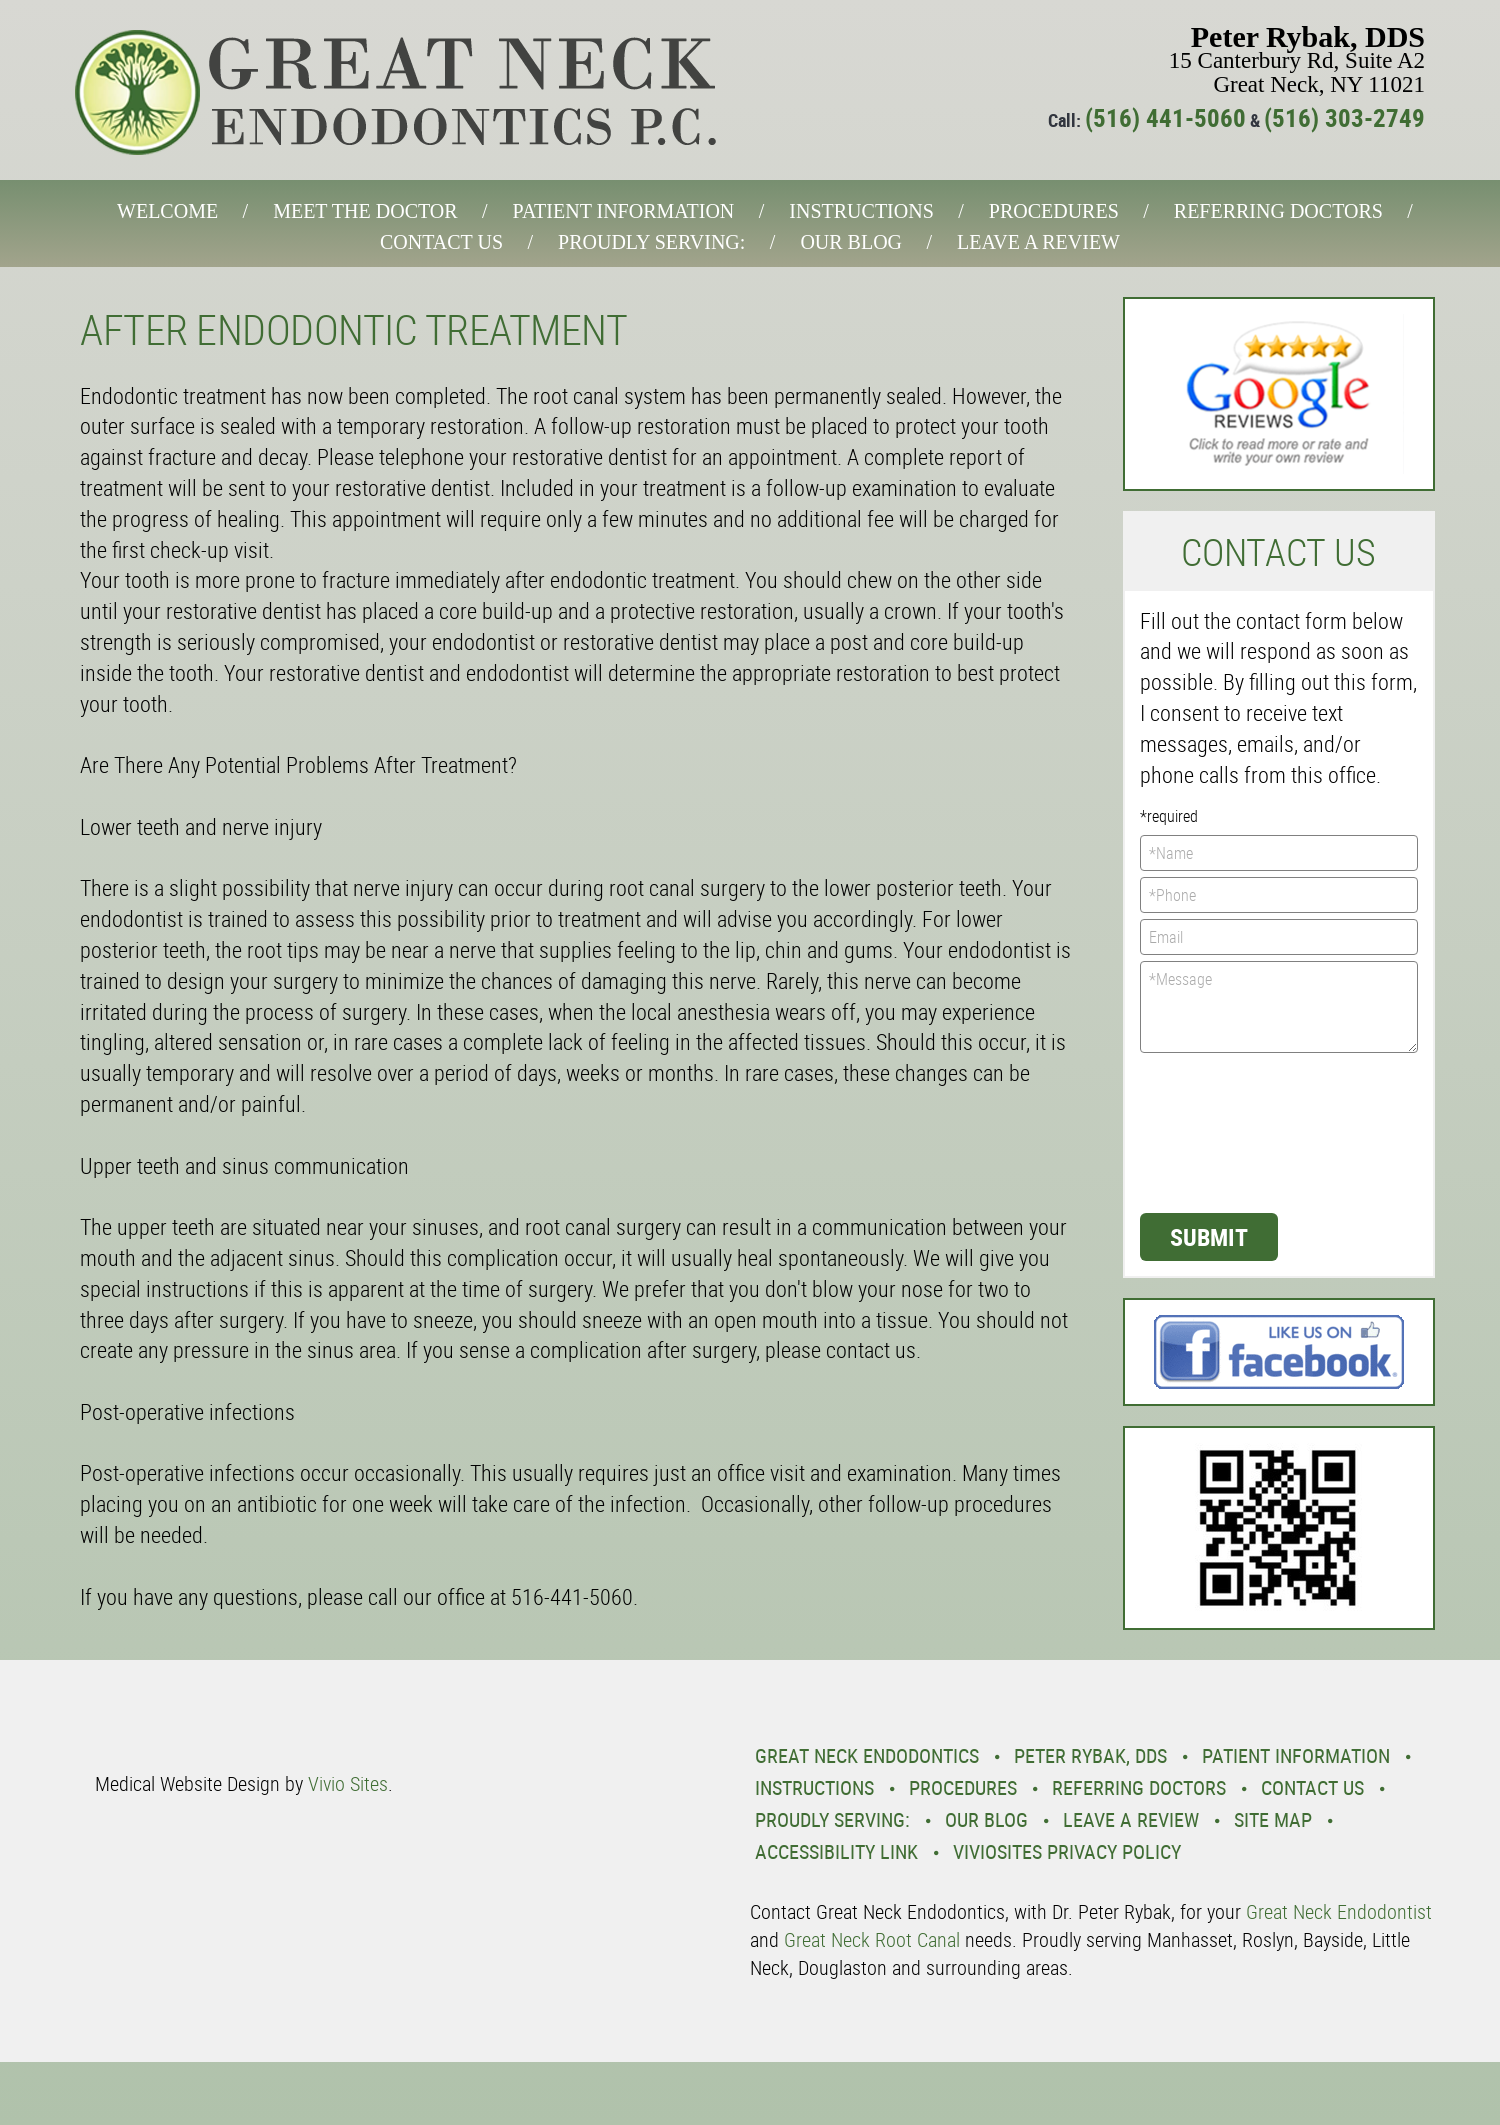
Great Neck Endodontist (1339, 1911)
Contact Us (441, 242)
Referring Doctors (1278, 211)
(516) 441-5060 (1165, 117)
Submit (1209, 1237)
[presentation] (1222, 1131)
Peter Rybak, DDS (1090, 1755)
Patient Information (624, 211)
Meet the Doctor (365, 211)
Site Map (1273, 1819)
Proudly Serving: (651, 242)
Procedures (1054, 211)
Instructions (861, 211)
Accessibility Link (836, 1851)
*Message (1279, 1007)
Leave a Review (1038, 242)
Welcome (167, 211)
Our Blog (851, 242)
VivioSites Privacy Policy (1067, 1851)
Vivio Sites (348, 1783)
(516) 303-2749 (1344, 117)
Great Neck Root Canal (872, 1939)
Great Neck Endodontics (867, 1755)
